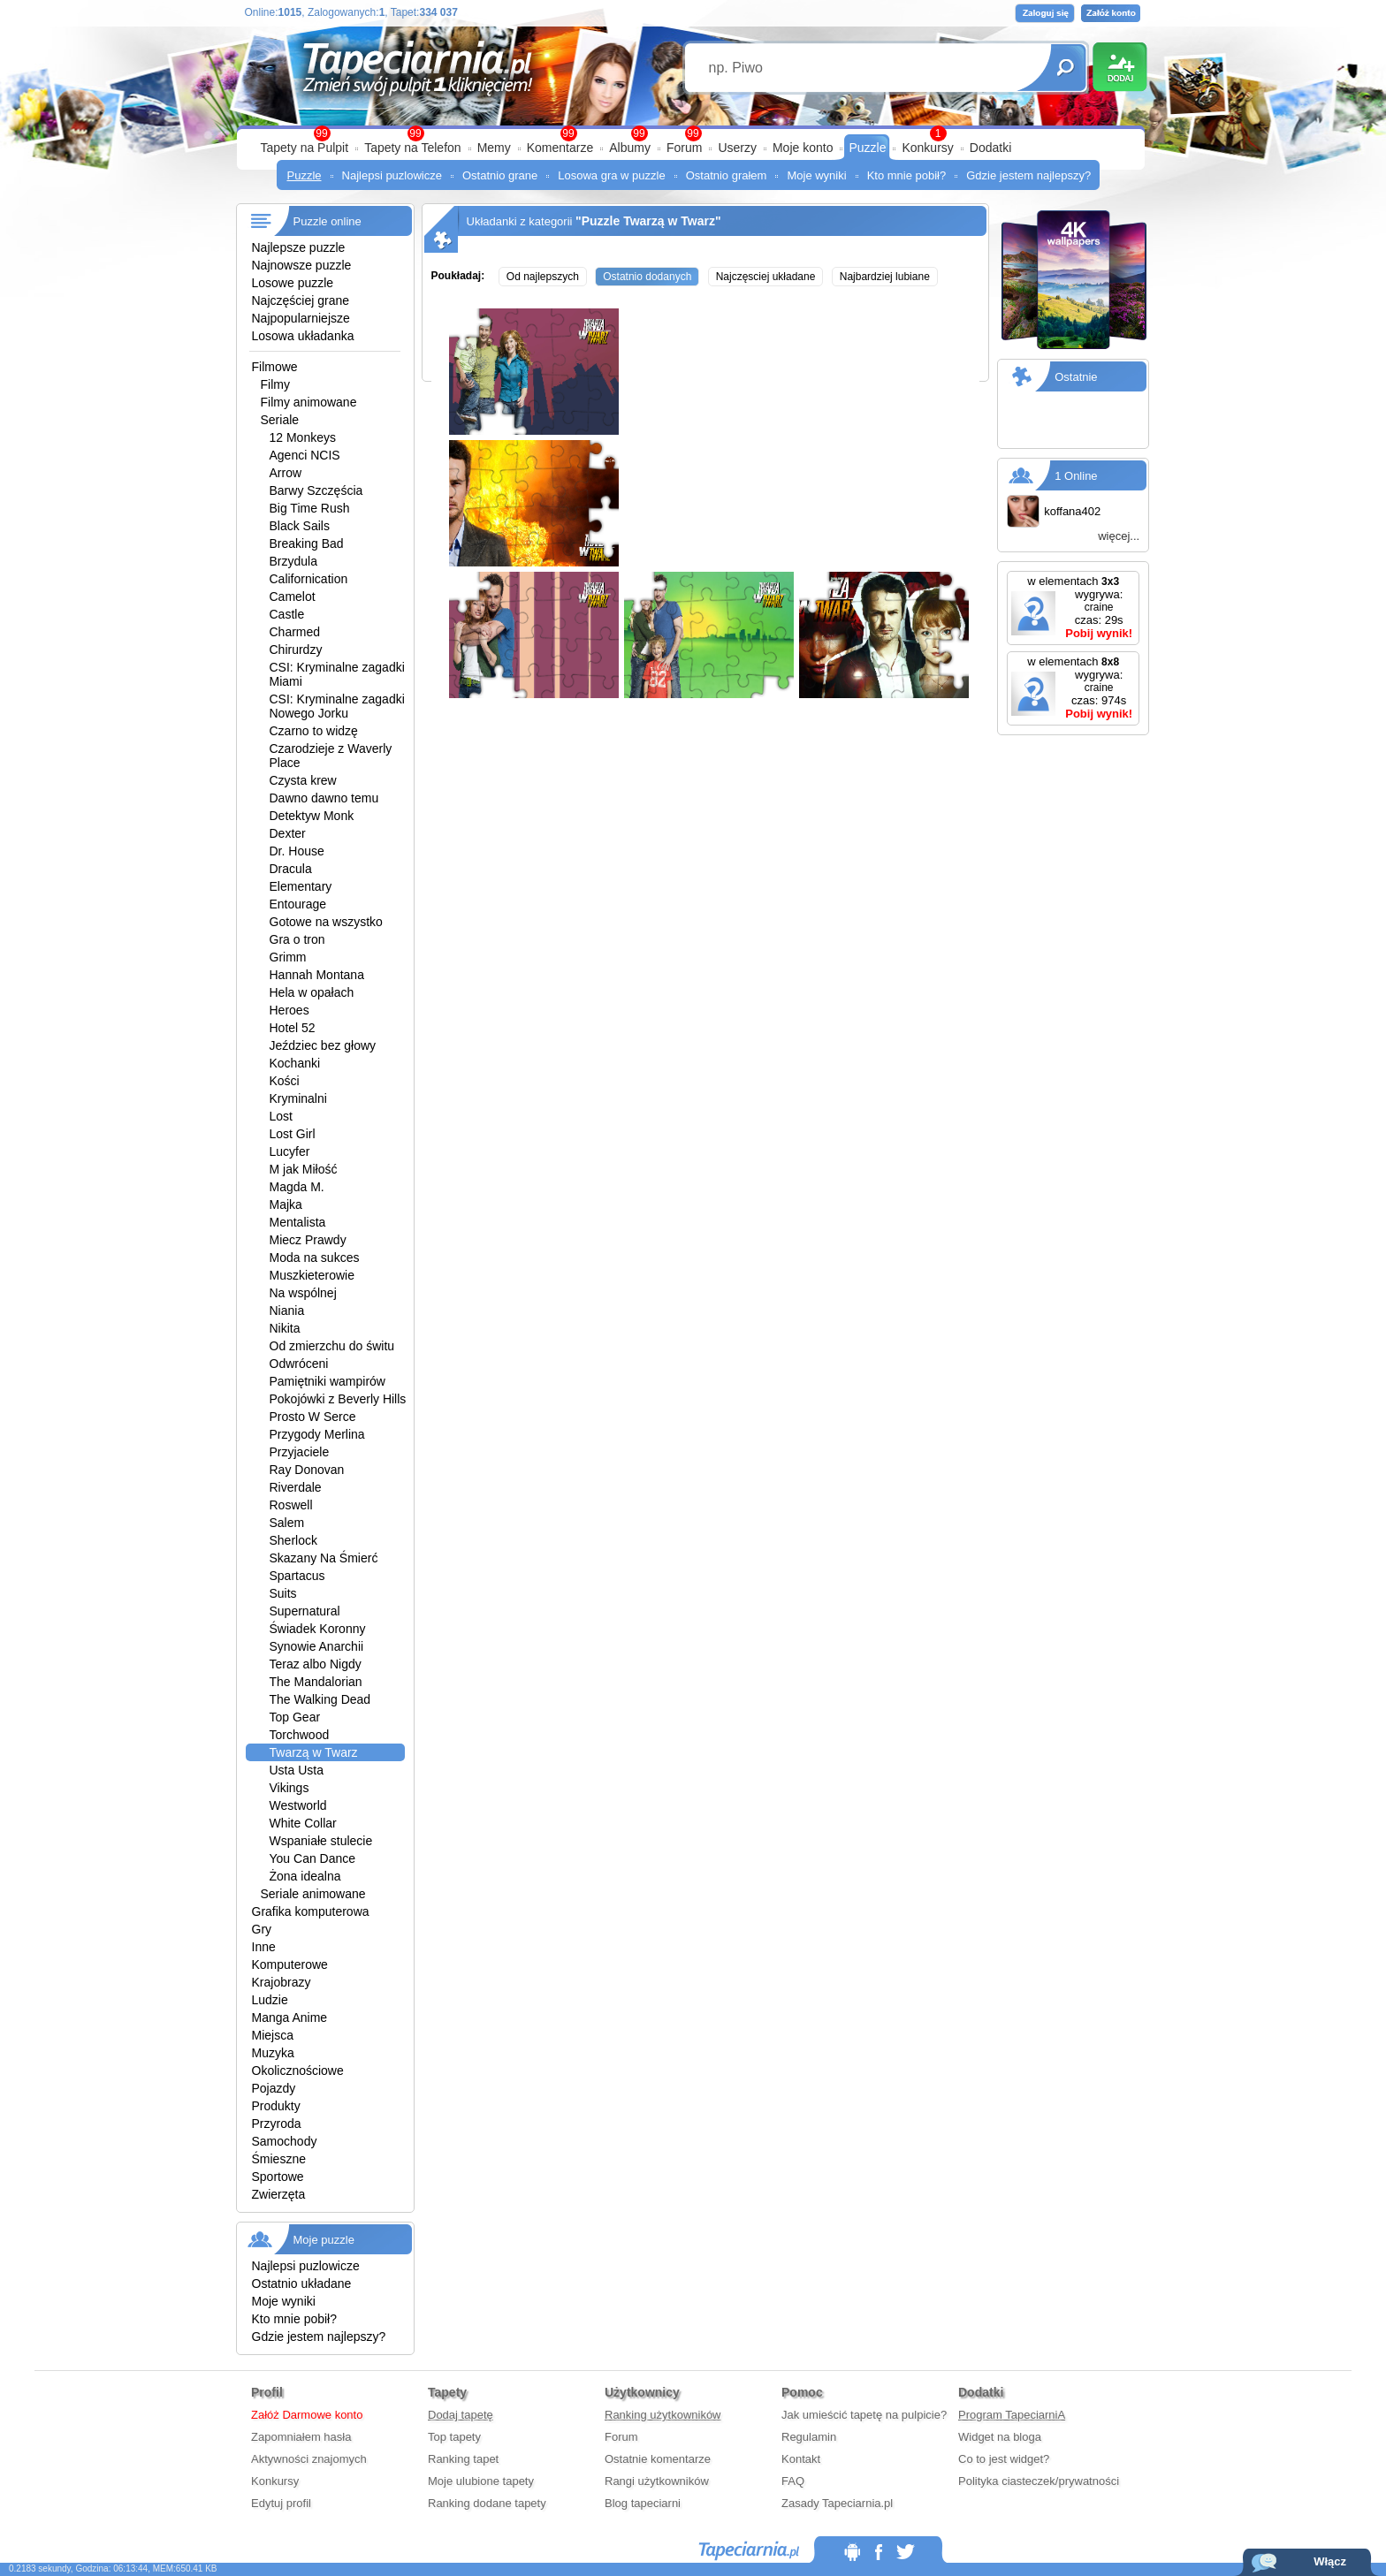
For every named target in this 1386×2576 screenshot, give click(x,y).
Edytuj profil (281, 2503)
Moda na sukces (315, 1257)
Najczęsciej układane (766, 276)
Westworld (298, 1805)
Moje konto (803, 148)
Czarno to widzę (314, 731)
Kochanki (295, 1063)
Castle (287, 614)
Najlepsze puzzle (299, 247)
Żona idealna (305, 1876)
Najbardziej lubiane (885, 276)
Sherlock (293, 1540)
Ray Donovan (307, 1470)
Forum (684, 148)
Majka (286, 1204)
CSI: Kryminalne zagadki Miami (337, 674)
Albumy (630, 148)
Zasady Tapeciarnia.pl (837, 2503)
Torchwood (300, 1735)
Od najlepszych (542, 276)
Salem (287, 1523)
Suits (283, 1593)
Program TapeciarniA (1011, 2414)
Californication (309, 579)
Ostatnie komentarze (658, 2459)
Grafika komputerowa (310, 1911)
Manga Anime (290, 2017)
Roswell (291, 1505)
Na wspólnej (303, 1293)
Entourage (298, 904)
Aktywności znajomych (309, 2459)
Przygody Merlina (317, 1434)
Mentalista (298, 1222)
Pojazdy (274, 2088)
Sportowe (278, 2176)
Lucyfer (290, 1151)
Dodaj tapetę (460, 2414)
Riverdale (296, 1487)
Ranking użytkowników (663, 2414)
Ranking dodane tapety (487, 2503)
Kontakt (800, 2459)
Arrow (286, 473)
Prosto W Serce (313, 1417)
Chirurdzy (296, 649)
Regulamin (808, 2436)
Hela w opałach (312, 992)
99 (692, 133)
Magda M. (297, 1187)
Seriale (280, 420)
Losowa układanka (303, 336)
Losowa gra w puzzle (611, 175)
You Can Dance (313, 1858)
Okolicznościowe (298, 2070)
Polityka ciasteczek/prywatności (1038, 2481)
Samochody (284, 2141)
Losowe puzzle (293, 283)
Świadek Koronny (318, 1629)
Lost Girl (293, 1134)
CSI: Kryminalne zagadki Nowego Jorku (337, 706)
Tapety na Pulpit (305, 148)
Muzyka (273, 2053)
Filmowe (275, 367)
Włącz (1330, 2561)
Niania (287, 1310)
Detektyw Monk (312, 816)
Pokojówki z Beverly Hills (338, 1399)
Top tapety (454, 2436)
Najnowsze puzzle (302, 265)
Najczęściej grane (301, 300)
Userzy (737, 148)
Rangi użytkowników (657, 2481)
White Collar (303, 1823)
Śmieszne (279, 2159)
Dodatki (990, 148)
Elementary (301, 886)
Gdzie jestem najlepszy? (1028, 175)
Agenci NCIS (305, 455)
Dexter (288, 833)
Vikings (289, 1788)
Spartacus (297, 1576)
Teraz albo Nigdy (316, 1664)
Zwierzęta (279, 2194)
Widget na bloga (999, 2436)
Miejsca (272, 2035)
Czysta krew (303, 780)
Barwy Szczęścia (316, 490)
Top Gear (295, 1717)
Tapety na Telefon (412, 148)
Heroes (289, 1010)
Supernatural (305, 1611)
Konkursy (927, 148)
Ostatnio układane (302, 2283)
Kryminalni (298, 1098)
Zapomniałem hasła (301, 2436)
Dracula (291, 869)
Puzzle (867, 148)
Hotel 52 (293, 1028)
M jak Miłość (304, 1169)
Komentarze (560, 148)
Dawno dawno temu (324, 798)
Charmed (295, 632)
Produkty (276, 2106)
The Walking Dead (320, 1699)
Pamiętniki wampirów (327, 1381)
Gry (262, 1929)
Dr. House (297, 851)
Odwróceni (299, 1363)
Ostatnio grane (499, 175)
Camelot (293, 596)
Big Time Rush (310, 508)
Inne (264, 1947)
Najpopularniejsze (301, 318)
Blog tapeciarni (643, 2503)
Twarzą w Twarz (314, 1752)
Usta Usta (297, 1770)
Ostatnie (1076, 377)
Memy (494, 148)
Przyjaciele (300, 1452)
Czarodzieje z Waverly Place (331, 755)
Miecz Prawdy (308, 1240)
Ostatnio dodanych (647, 276)
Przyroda (276, 2123)
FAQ (792, 2481)
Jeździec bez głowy (323, 1045)
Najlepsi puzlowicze (392, 175)
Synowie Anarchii (317, 1646)
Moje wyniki (816, 175)
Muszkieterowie (312, 1275)
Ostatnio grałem (726, 175)
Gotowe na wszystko (326, 922)
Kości (285, 1081)
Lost (281, 1116)
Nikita (285, 1328)
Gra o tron (297, 939)
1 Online (1076, 476)
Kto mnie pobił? (907, 175)
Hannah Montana (317, 975)
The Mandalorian (316, 1682)
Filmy (275, 384)
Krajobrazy (281, 1982)
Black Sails (300, 526)
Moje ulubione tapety (481, 2481)
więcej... (1118, 536)
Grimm (288, 957)
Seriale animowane (313, 1894)
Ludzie (270, 2000)
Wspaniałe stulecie (321, 1841)
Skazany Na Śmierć (324, 1558)
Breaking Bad (307, 543)
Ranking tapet (463, 2459)
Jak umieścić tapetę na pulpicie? (864, 2414)
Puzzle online (327, 221)
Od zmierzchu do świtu (332, 1346)
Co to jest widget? (1003, 2459)
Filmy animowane (309, 402)
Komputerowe (290, 1964)
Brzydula (293, 561)
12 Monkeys (303, 437)
